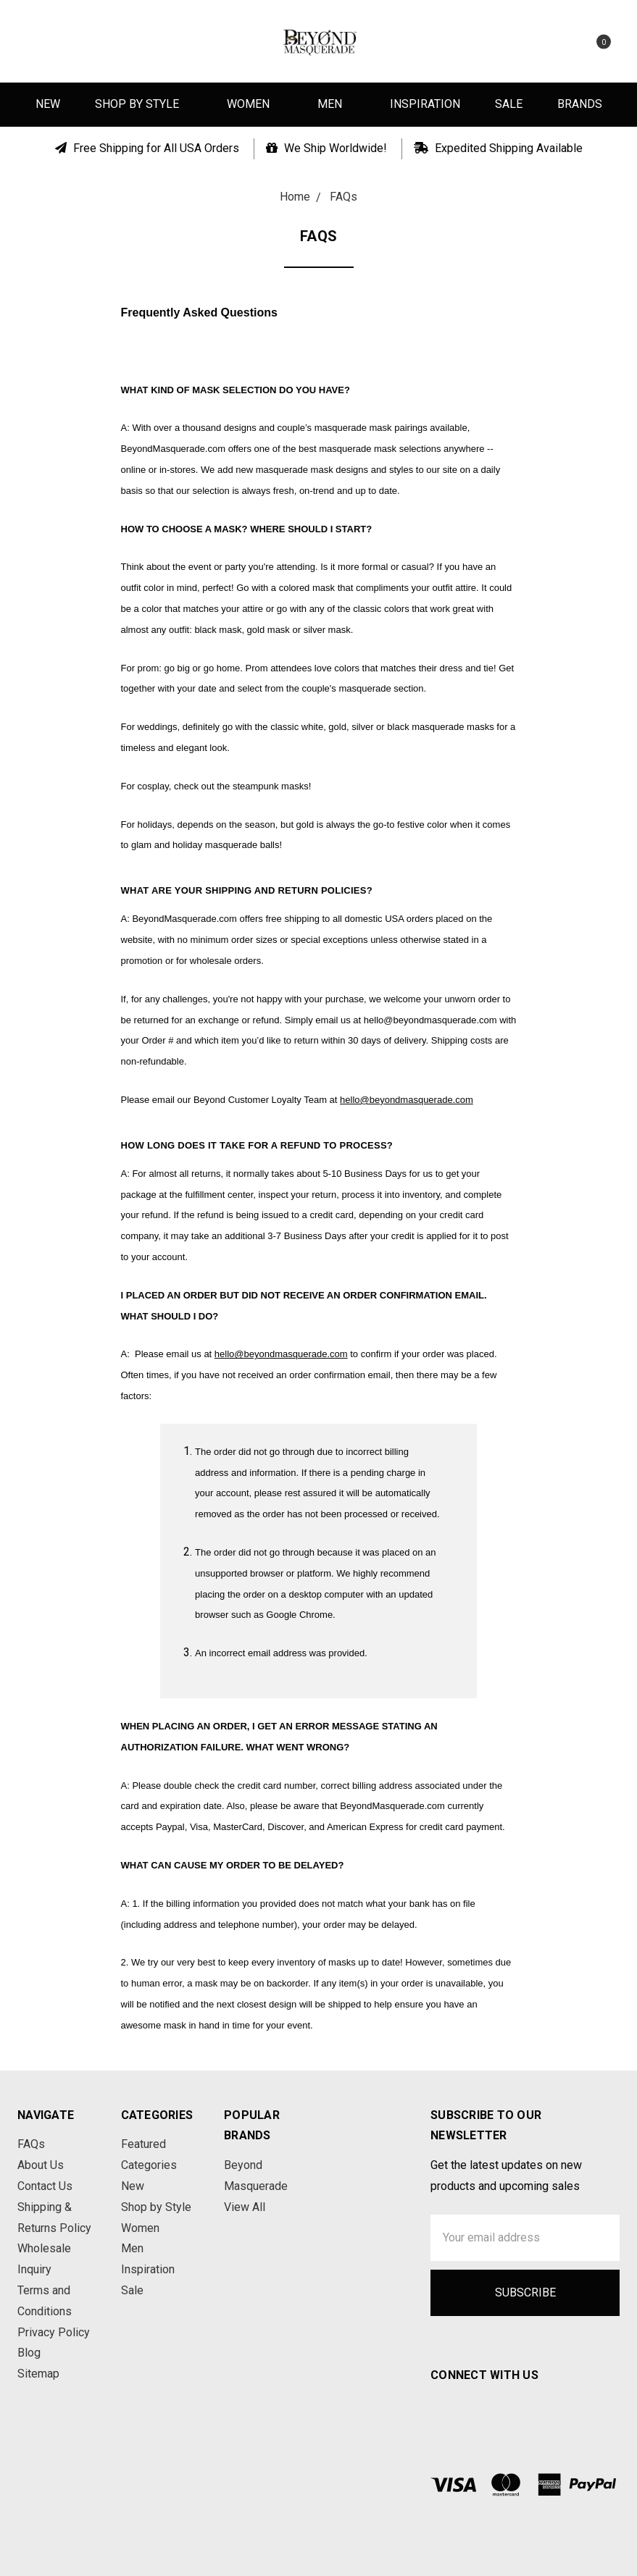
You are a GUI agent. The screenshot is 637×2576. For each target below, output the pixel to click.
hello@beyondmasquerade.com (406, 1099)
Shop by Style (143, 104)
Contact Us (44, 2186)
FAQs (31, 2144)
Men (336, 104)
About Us (40, 2165)
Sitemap (38, 2373)
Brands (579, 104)
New (48, 104)
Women (255, 104)
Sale (508, 104)
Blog (29, 2352)
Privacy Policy (53, 2332)
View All (244, 2207)
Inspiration (425, 104)
